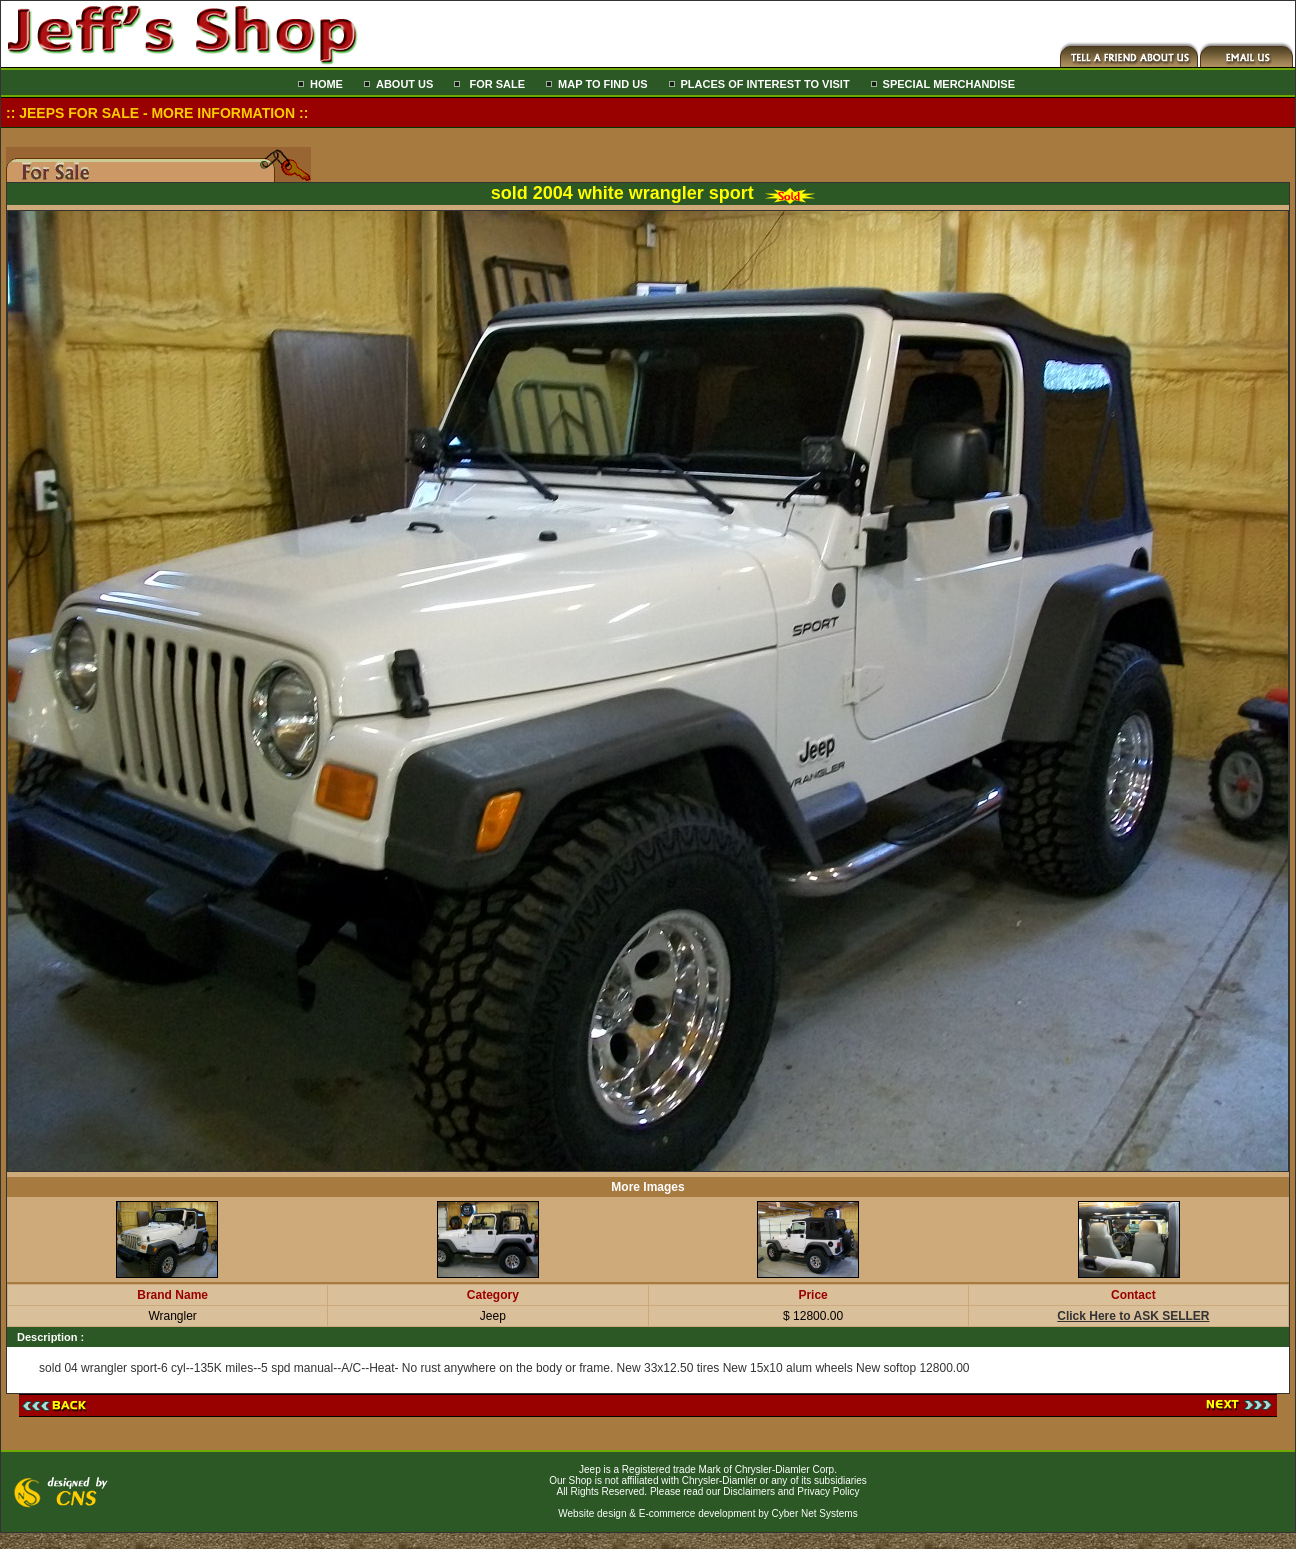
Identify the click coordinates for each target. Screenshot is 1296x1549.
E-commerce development (697, 1513)
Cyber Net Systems (815, 1513)
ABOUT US (404, 84)
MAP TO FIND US (602, 84)
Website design (592, 1513)
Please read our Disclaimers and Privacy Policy (755, 1491)
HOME (326, 84)
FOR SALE (495, 84)
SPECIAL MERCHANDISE (949, 84)
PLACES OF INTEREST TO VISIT (765, 84)
